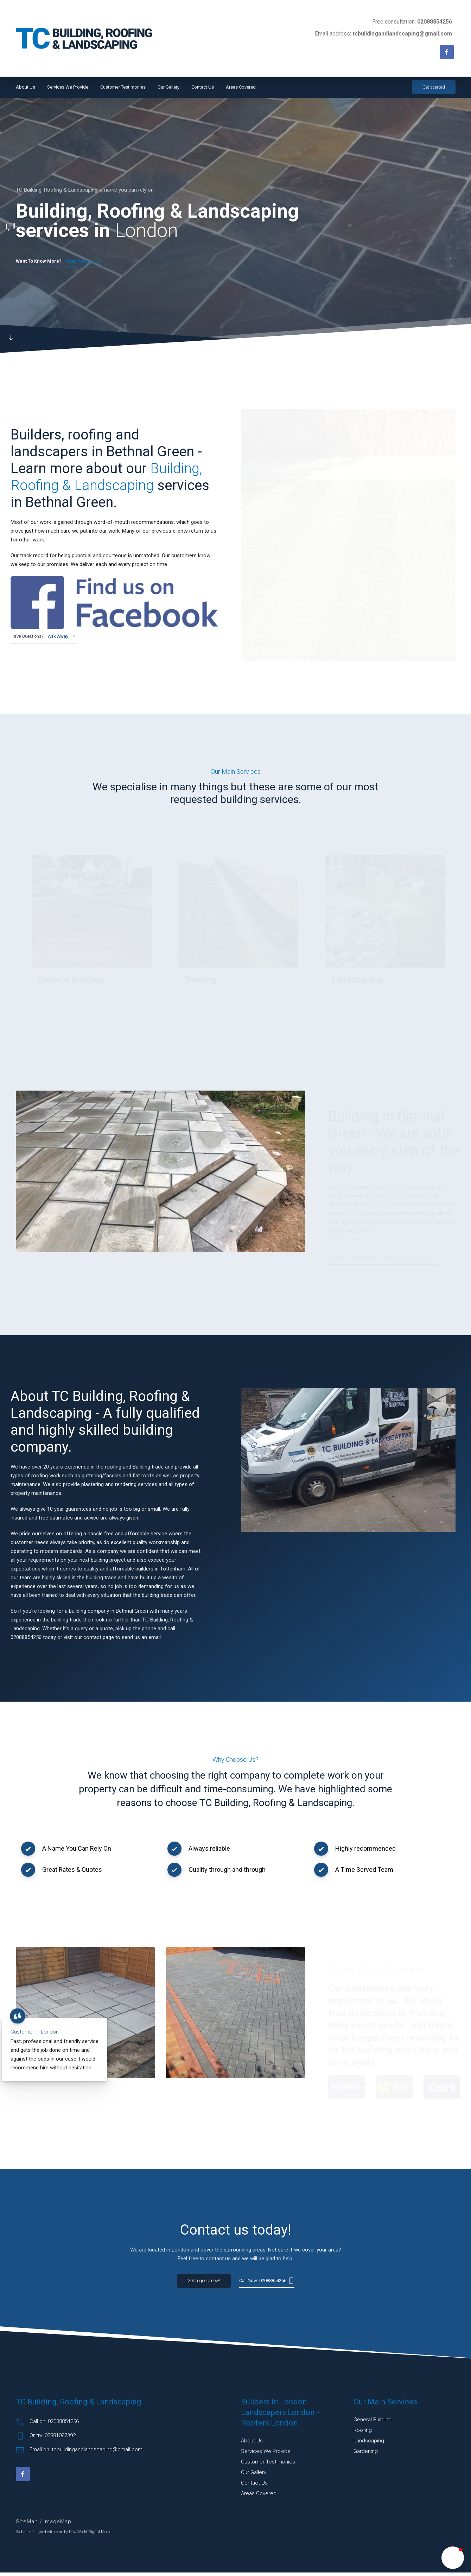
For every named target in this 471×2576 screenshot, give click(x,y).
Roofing (363, 2433)
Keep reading (59, 261)
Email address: (383, 33)
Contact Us (202, 87)
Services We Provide (67, 87)
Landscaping (369, 2444)
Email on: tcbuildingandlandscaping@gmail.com (79, 2453)
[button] (452, 2557)
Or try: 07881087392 (46, 2439)
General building (373, 2423)
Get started (433, 87)
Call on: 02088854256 (47, 2425)
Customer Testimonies (123, 87)
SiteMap (28, 2525)
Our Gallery (168, 87)
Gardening (366, 2455)
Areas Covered (241, 87)
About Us (25, 87)
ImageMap (57, 2525)
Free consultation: (412, 21)
